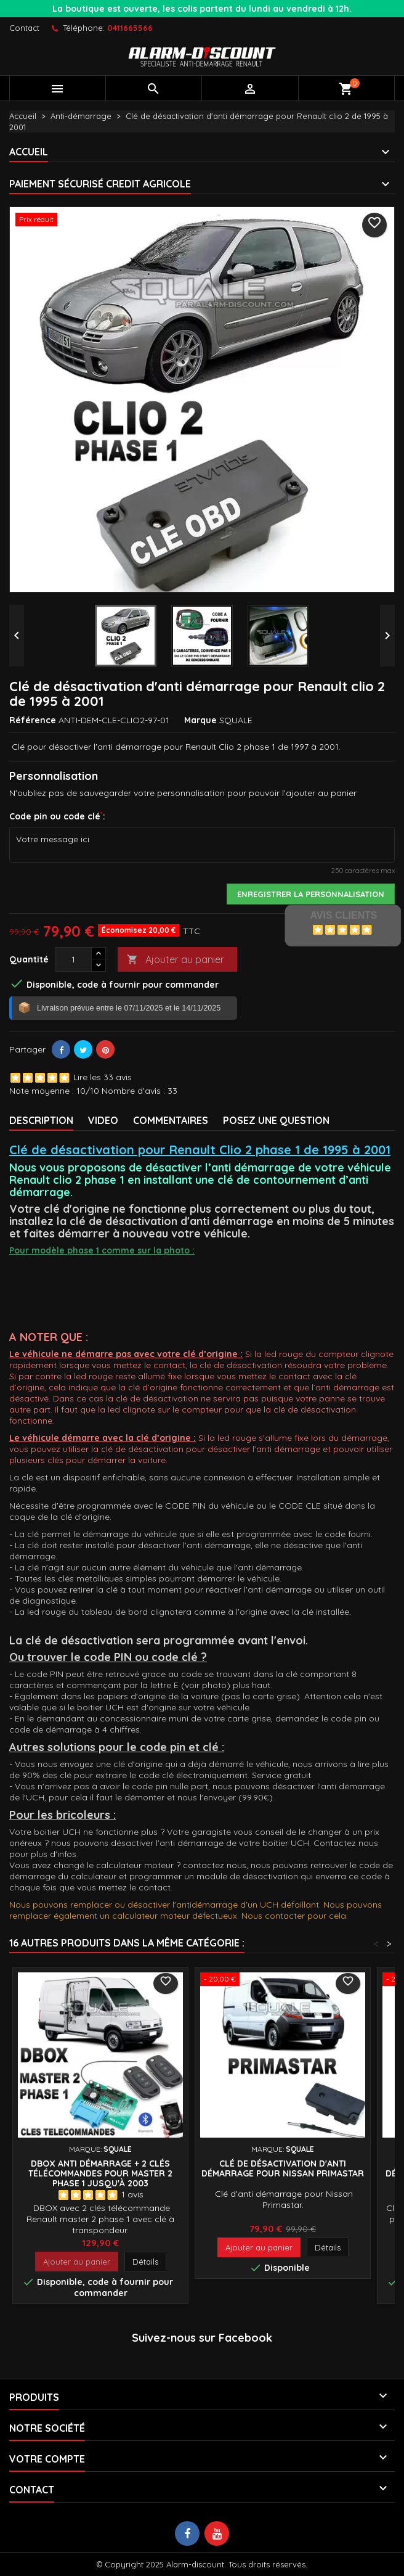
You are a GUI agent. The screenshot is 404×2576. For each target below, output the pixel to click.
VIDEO (103, 1120)
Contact (24, 28)
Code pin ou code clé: (57, 816)
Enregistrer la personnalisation (310, 894)
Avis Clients (343, 915)
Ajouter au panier (175, 959)
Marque (200, 720)
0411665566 (130, 28)
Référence (32, 720)
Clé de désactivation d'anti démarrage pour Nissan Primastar (282, 2168)
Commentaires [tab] (170, 1120)
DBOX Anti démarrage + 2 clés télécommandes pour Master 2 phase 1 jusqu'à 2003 (100, 2173)
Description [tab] (41, 1120)
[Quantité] (73, 959)
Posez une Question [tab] (276, 1120)
